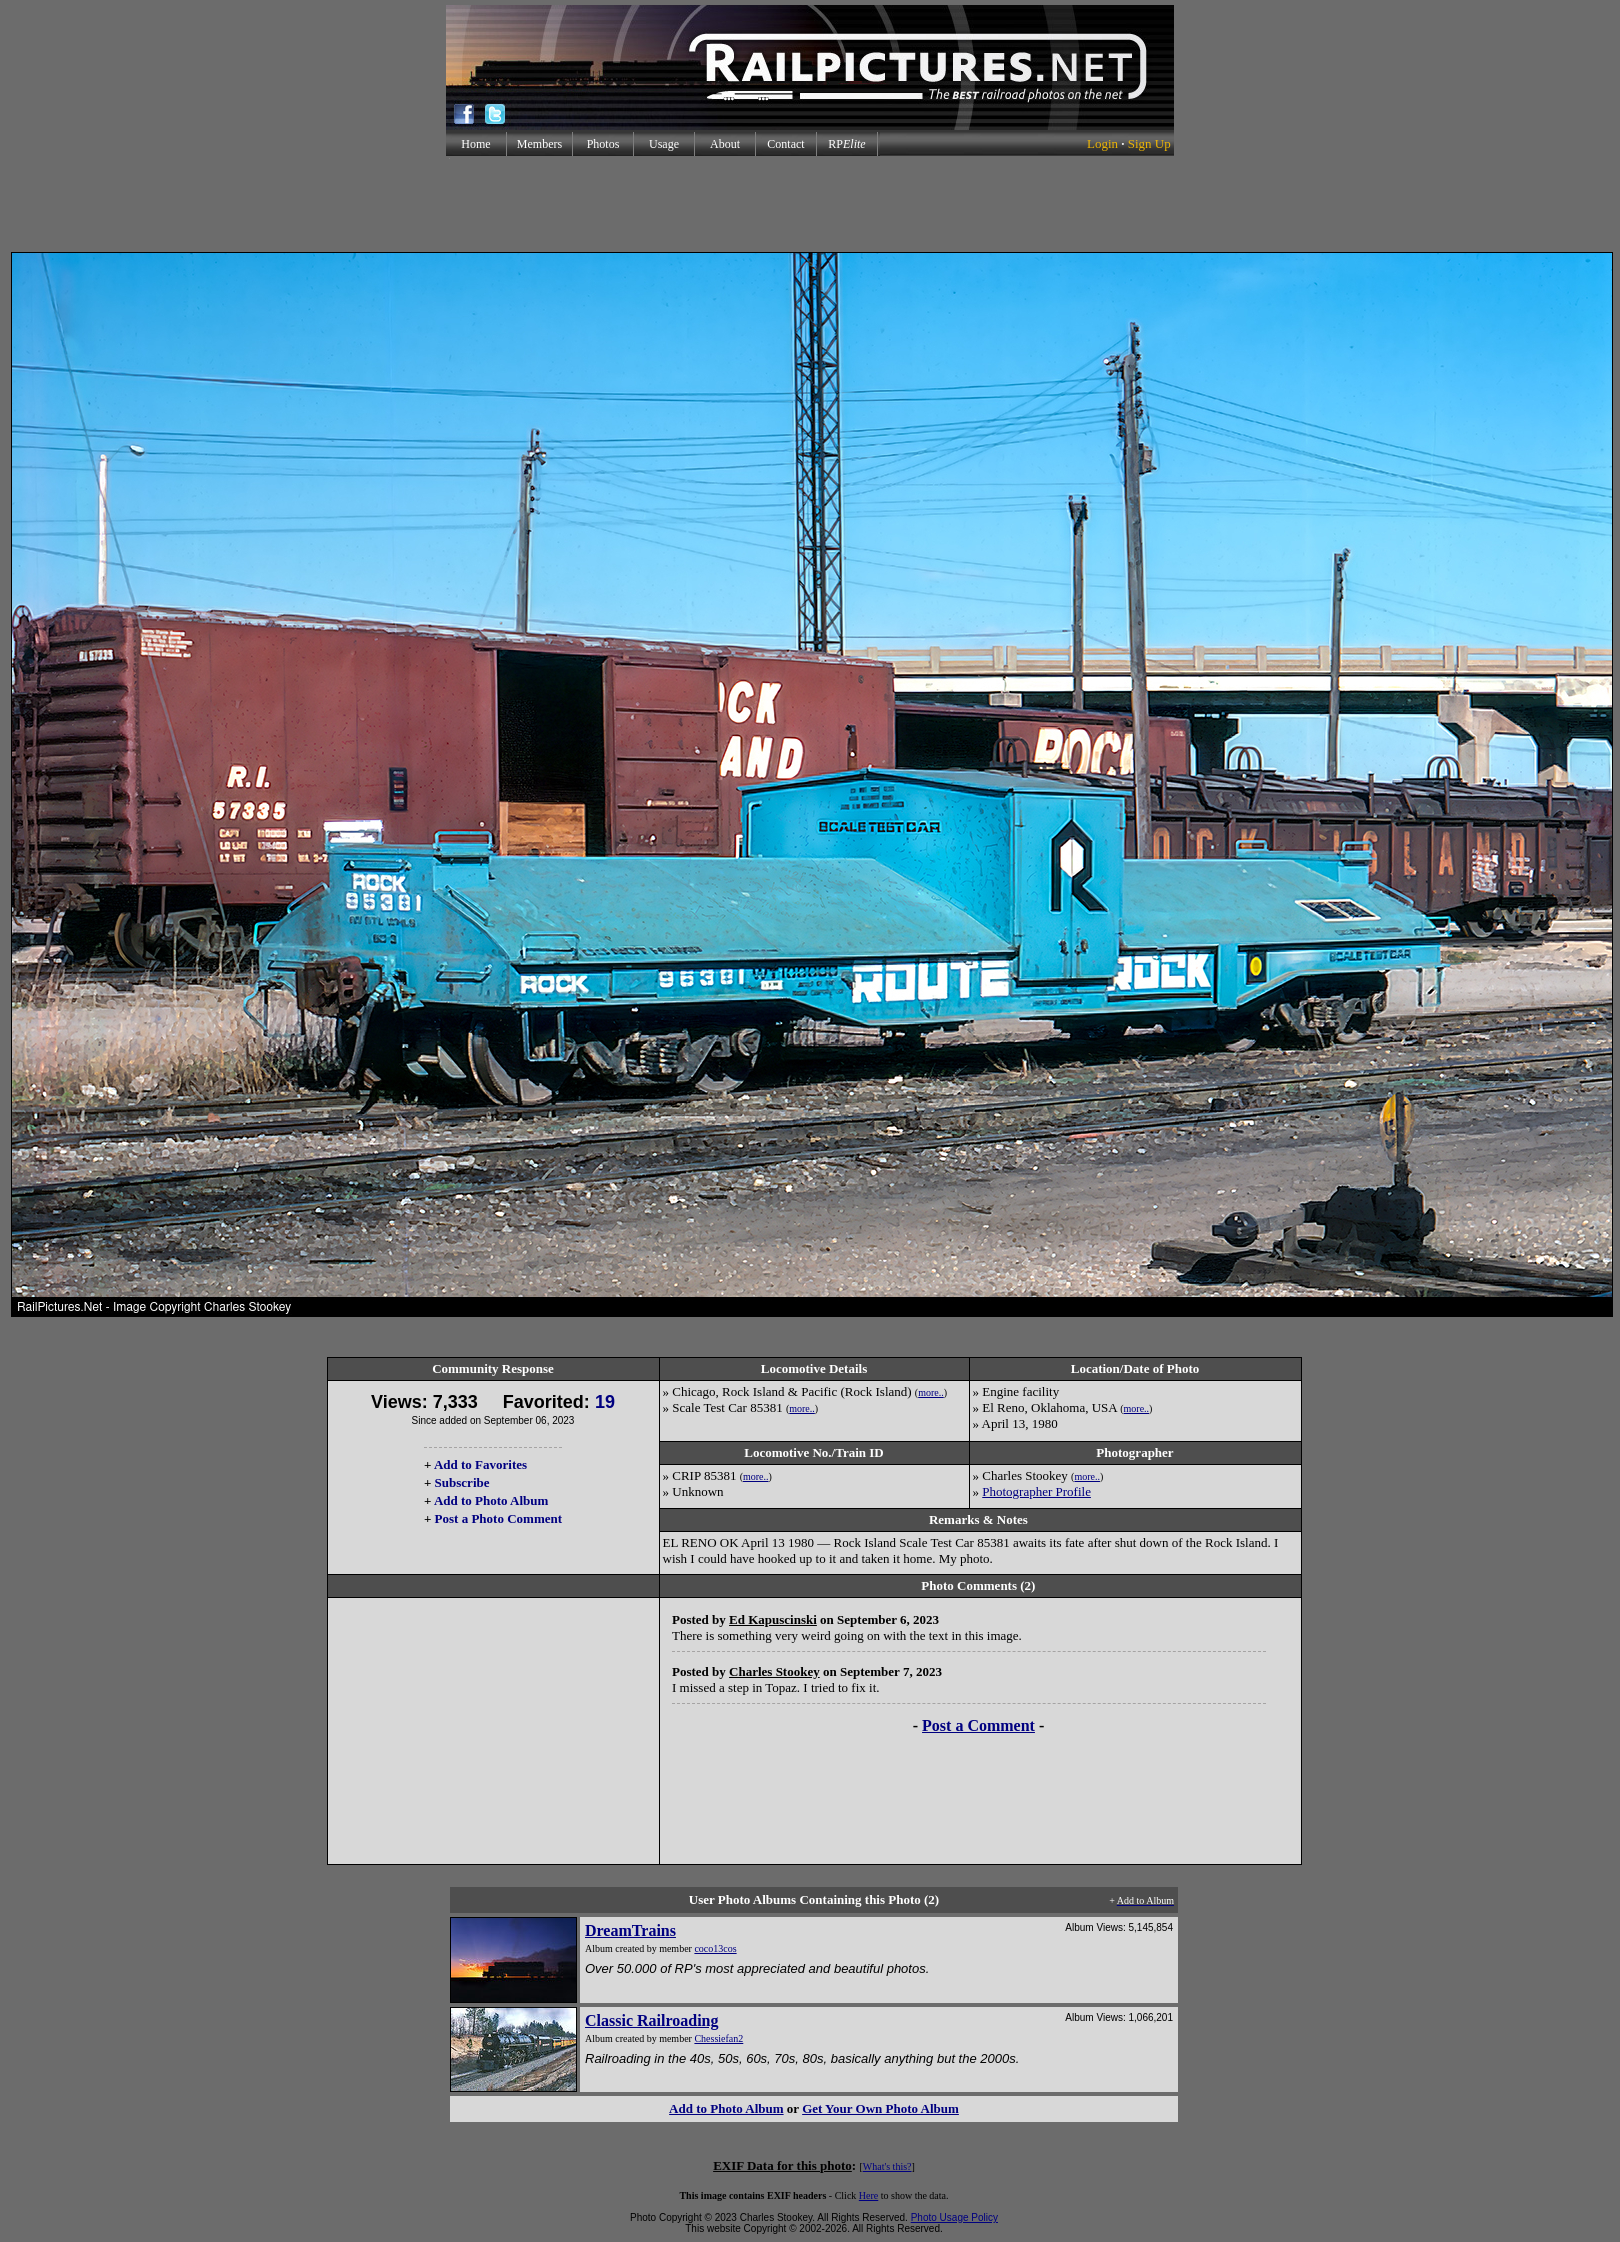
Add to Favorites (480, 1464)
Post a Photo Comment (498, 1518)
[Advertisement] (810, 204)
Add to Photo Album (491, 1500)
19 (605, 1402)
